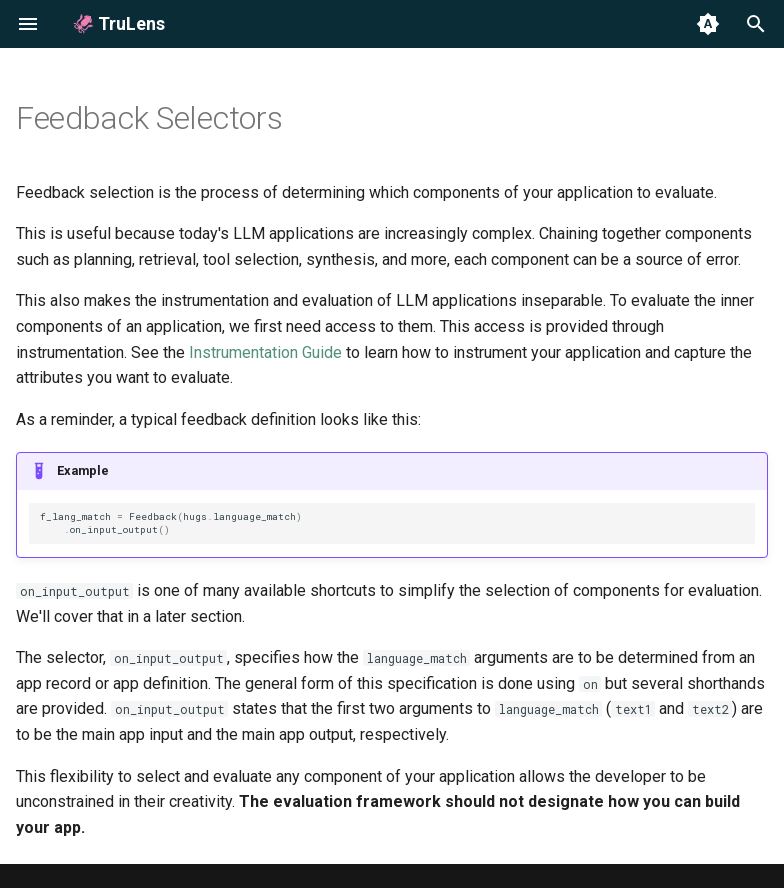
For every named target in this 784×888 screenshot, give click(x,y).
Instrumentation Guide (265, 352)
